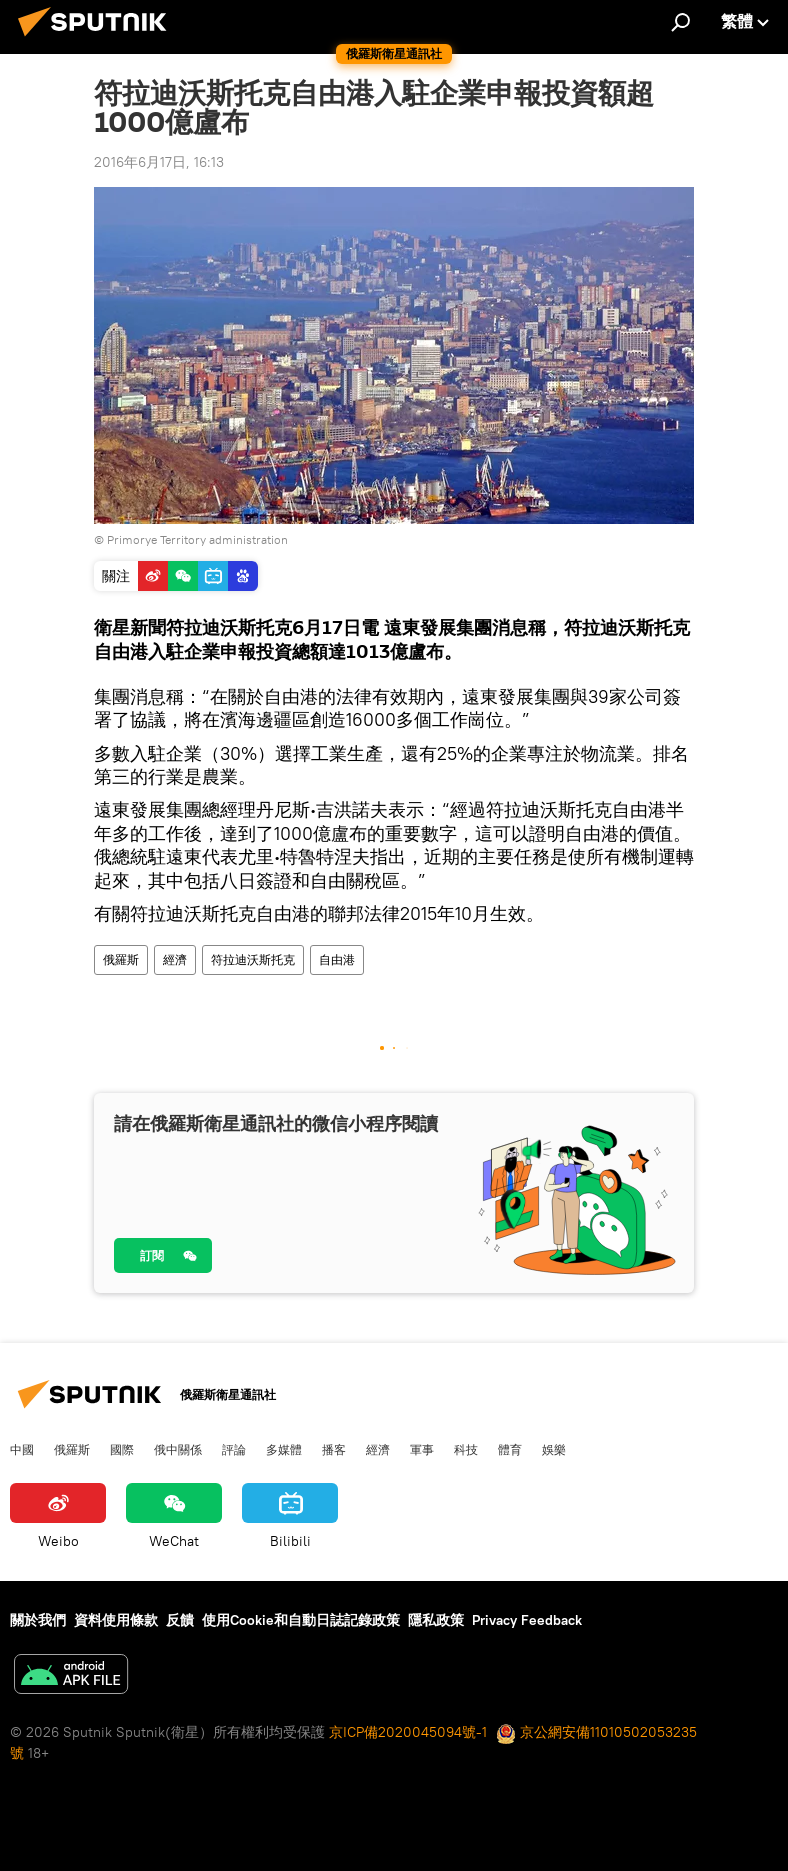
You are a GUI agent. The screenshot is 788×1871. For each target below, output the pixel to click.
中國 (22, 1449)
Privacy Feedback (527, 1620)
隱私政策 (436, 1620)
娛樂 (554, 1449)
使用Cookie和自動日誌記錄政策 (301, 1620)
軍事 (422, 1449)
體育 (510, 1449)
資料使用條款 (116, 1620)
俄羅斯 (121, 959)
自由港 (337, 959)
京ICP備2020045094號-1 (408, 1732)
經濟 (175, 959)
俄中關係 (178, 1449)
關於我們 (38, 1620)
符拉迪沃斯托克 (253, 959)
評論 (234, 1449)
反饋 (180, 1620)
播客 (334, 1449)
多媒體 (284, 1449)
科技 (466, 1449)
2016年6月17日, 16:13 (159, 162)
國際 (122, 1449)
